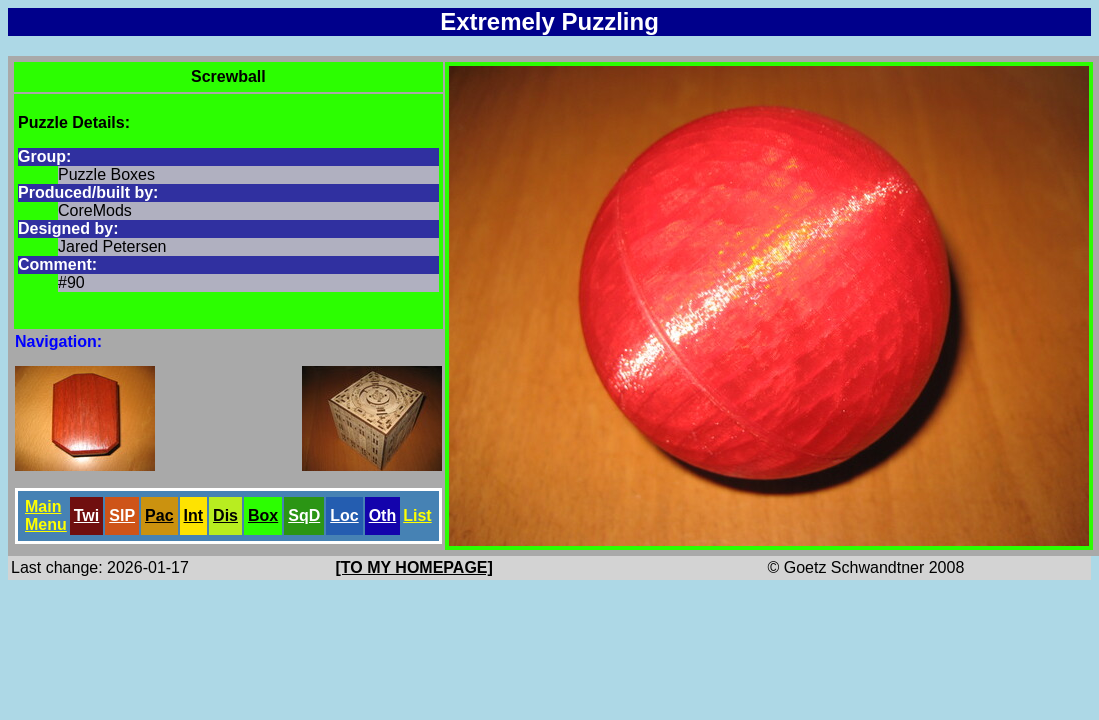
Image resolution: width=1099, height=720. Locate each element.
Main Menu (46, 515)
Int (194, 515)
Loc (344, 515)
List (417, 515)
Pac (159, 515)
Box (263, 515)
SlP (122, 515)
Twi (86, 515)
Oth (383, 515)
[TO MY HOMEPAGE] (414, 567)
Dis (225, 515)
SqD (304, 515)
